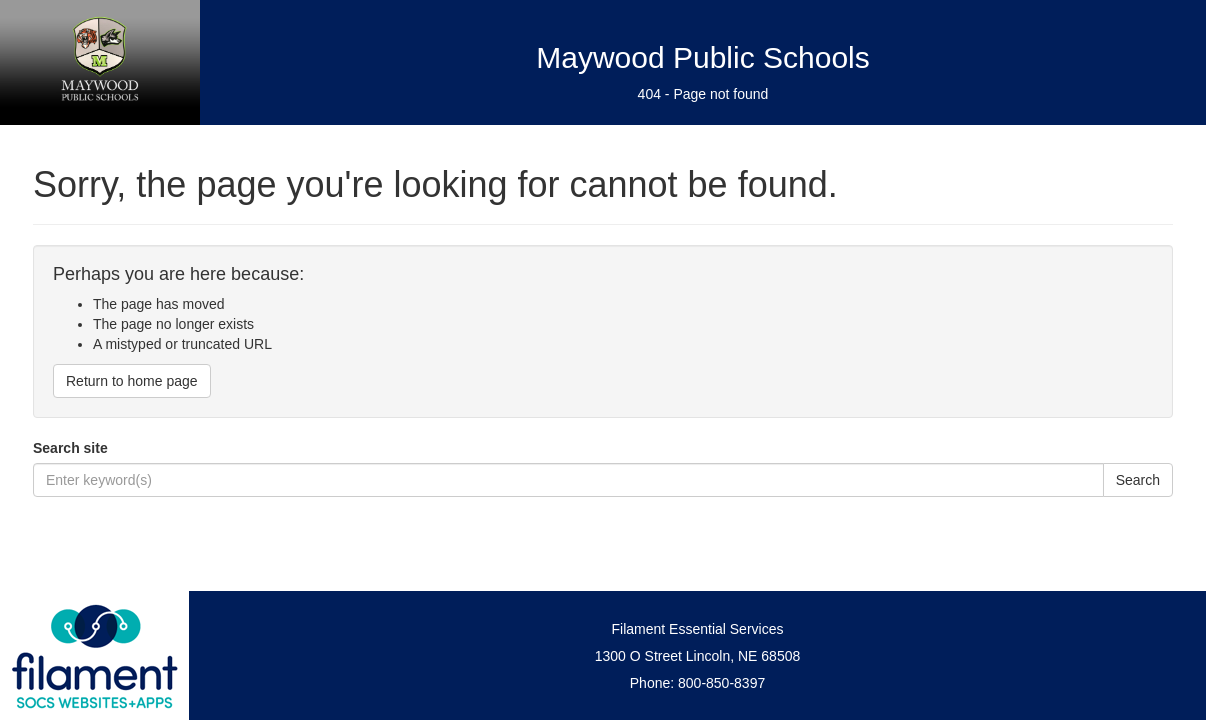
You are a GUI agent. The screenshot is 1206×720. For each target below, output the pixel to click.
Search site (70, 448)
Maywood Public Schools (703, 57)
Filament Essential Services (698, 629)
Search (1138, 480)
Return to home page (132, 381)
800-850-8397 (721, 683)
